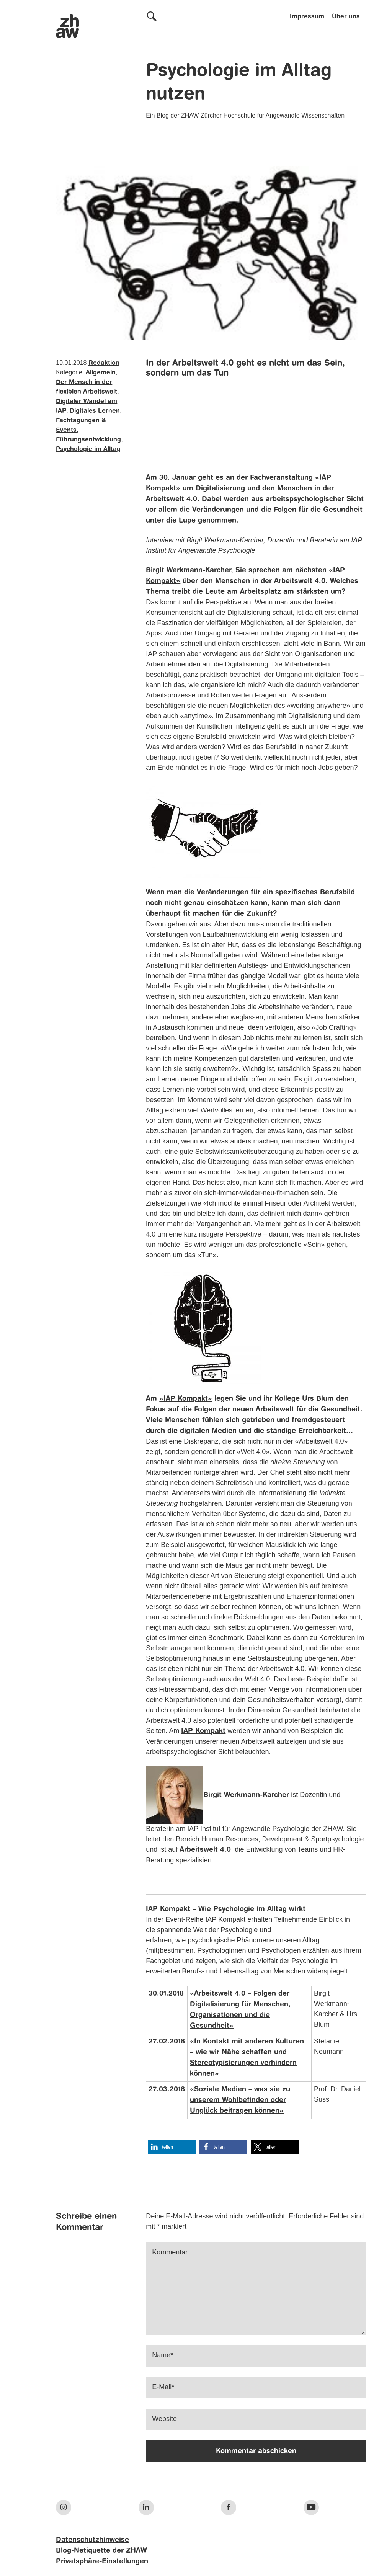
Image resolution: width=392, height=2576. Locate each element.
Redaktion (103, 363)
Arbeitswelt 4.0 (205, 1849)
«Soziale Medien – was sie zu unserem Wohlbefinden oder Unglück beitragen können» (240, 2100)
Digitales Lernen (95, 411)
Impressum (307, 17)
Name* (162, 2355)
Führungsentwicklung (88, 440)
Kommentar (170, 2252)
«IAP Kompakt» (185, 1398)
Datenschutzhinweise (92, 2540)
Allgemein (101, 373)
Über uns (346, 17)
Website (164, 2418)
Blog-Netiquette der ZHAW (101, 2550)
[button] (172, 2147)
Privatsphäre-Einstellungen (102, 2561)
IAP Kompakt (203, 1731)
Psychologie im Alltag (88, 449)
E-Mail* (163, 2387)
